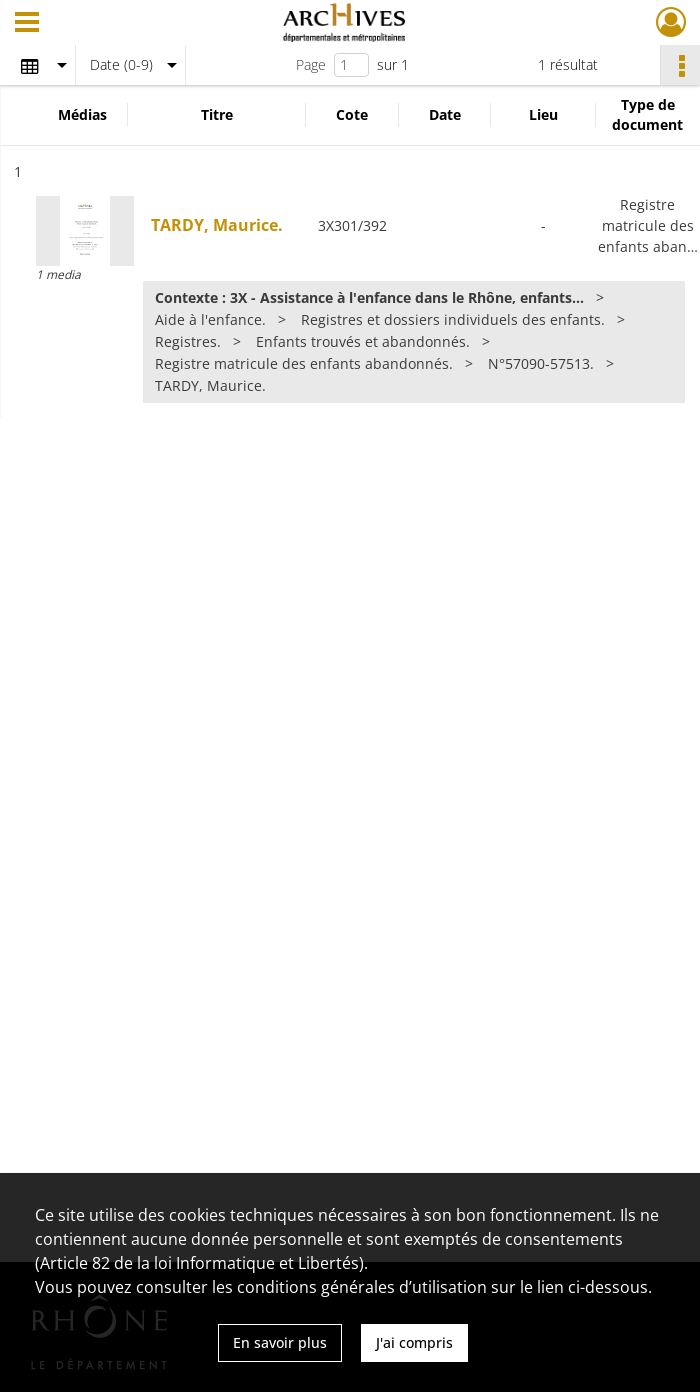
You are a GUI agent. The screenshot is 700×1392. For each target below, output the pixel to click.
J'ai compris (414, 1342)
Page (311, 64)
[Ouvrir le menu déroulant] (27, 24)
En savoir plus (280, 1342)
